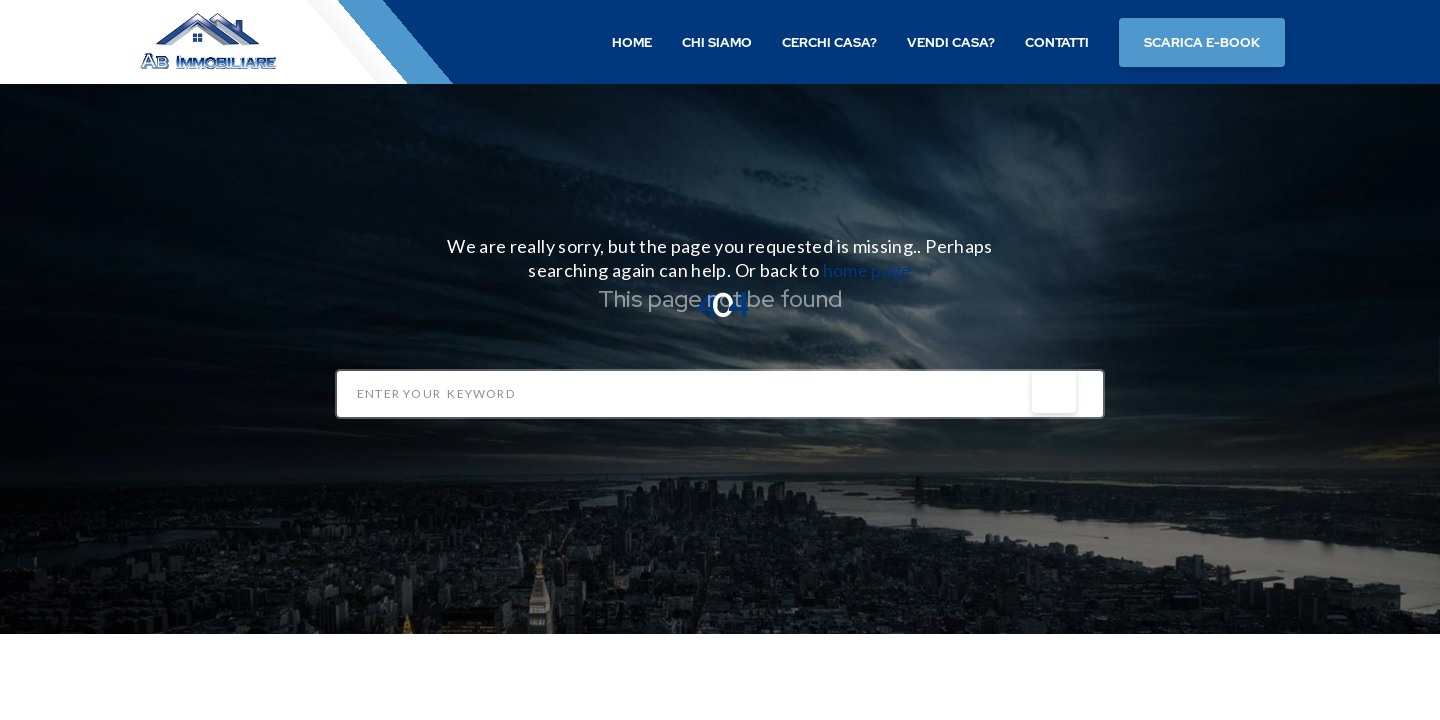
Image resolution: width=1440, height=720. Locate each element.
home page (867, 270)
